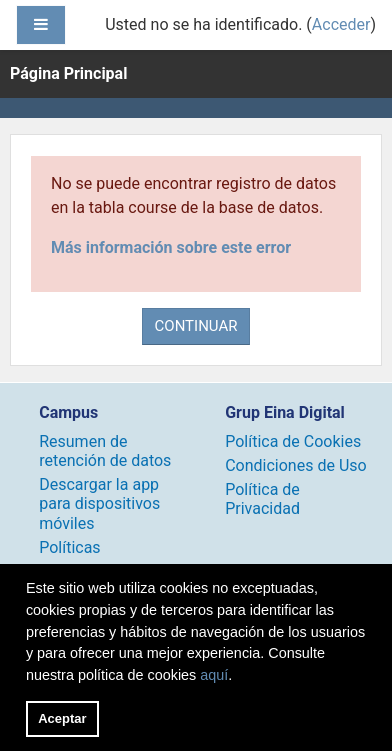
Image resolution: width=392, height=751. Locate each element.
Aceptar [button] (62, 718)
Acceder (341, 24)
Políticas (69, 547)
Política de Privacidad (262, 499)
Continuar (196, 326)
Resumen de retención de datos (105, 451)
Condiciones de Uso (295, 465)
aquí (214, 675)
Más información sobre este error (171, 247)
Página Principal (68, 73)
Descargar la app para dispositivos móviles (99, 503)
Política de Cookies (293, 441)
